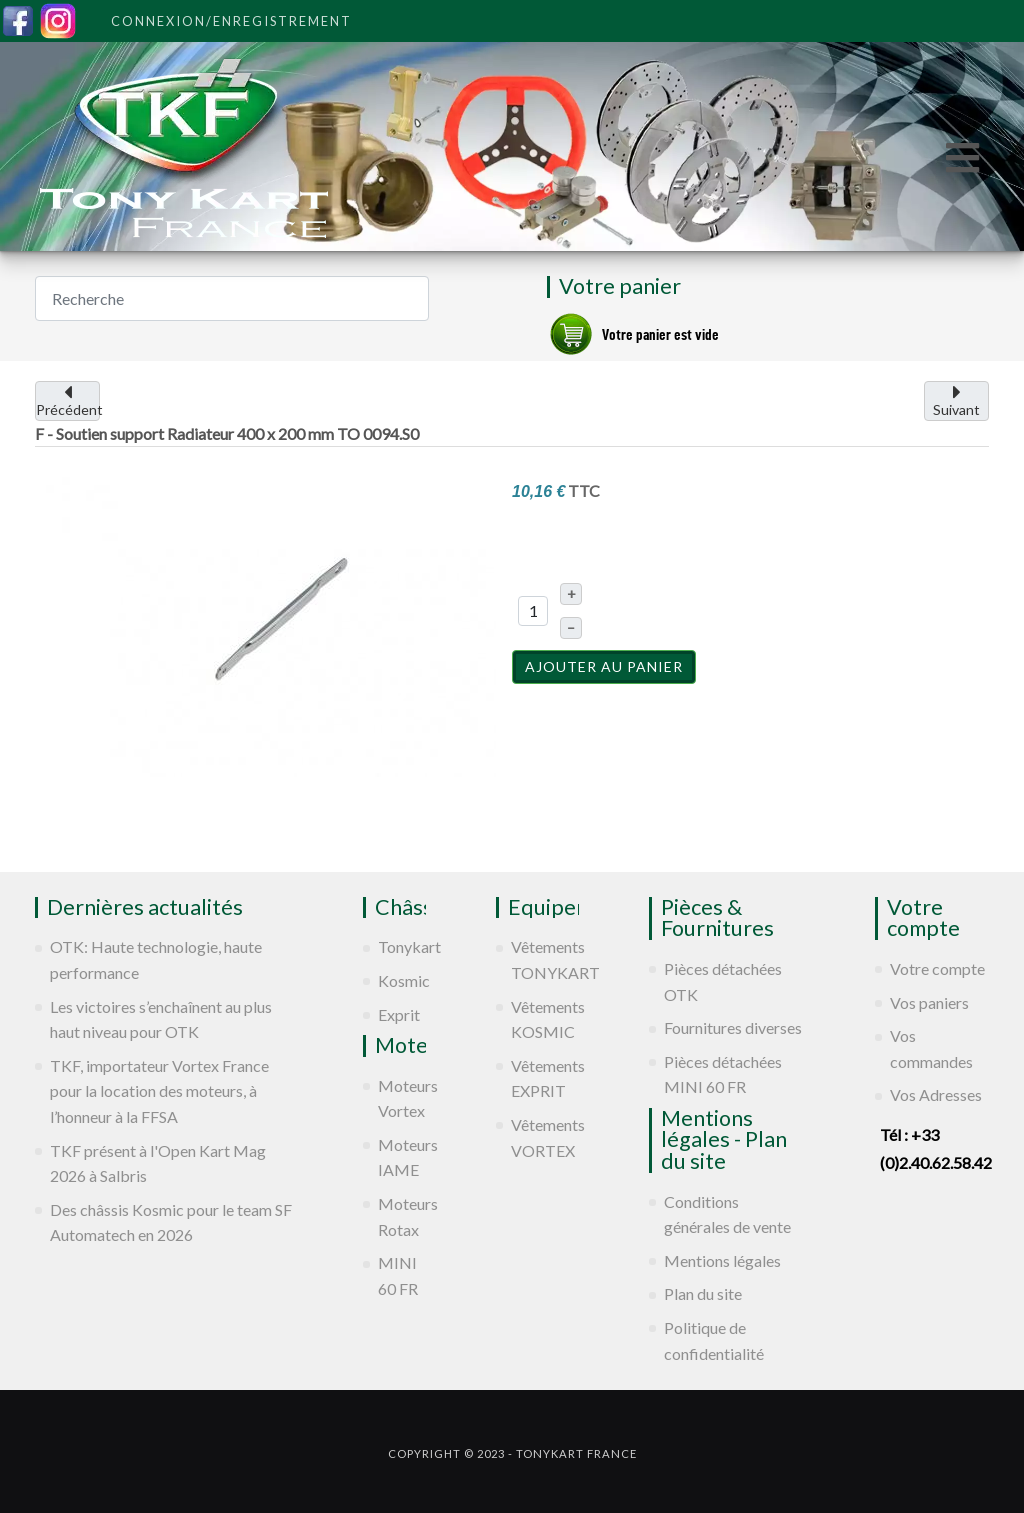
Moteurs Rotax (402, 1216)
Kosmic (402, 980)
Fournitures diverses (733, 1027)
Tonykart (402, 946)
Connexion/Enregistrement (231, 21)
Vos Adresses (936, 1094)
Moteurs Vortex (402, 1098)
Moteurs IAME (402, 1157)
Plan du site (703, 1293)
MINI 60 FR (398, 1275)
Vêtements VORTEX (545, 1137)
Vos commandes (931, 1048)
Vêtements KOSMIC (545, 1019)
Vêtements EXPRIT (545, 1078)
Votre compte (937, 968)
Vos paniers (929, 1002)
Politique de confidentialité (714, 1340)
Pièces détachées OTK (723, 981)
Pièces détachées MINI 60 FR (723, 1074)
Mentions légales (722, 1260)
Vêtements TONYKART (545, 959)
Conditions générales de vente (727, 1214)
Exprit (399, 1014)
